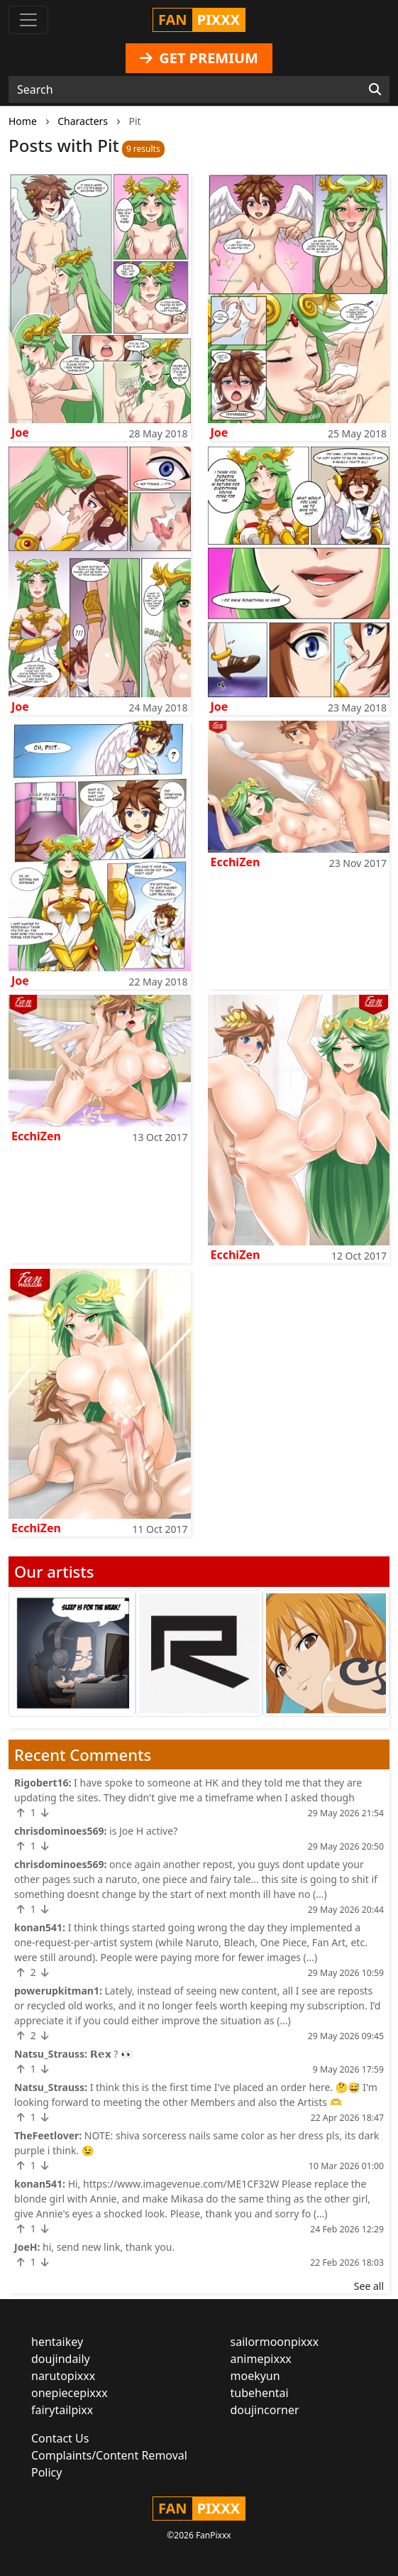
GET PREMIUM (199, 57)
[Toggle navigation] (28, 20)
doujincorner (265, 2410)
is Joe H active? (143, 1831)
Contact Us (60, 2438)
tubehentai (260, 2393)
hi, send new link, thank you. (109, 2247)
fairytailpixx (62, 2410)
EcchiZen (235, 862)
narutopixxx (63, 2376)
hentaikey (57, 2341)
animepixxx (261, 2359)
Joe (20, 432)
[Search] (374, 89)
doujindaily (60, 2359)
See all (369, 2286)
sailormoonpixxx (275, 2341)
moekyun (255, 2376)
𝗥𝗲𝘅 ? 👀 (111, 2054)
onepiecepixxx (69, 2393)
